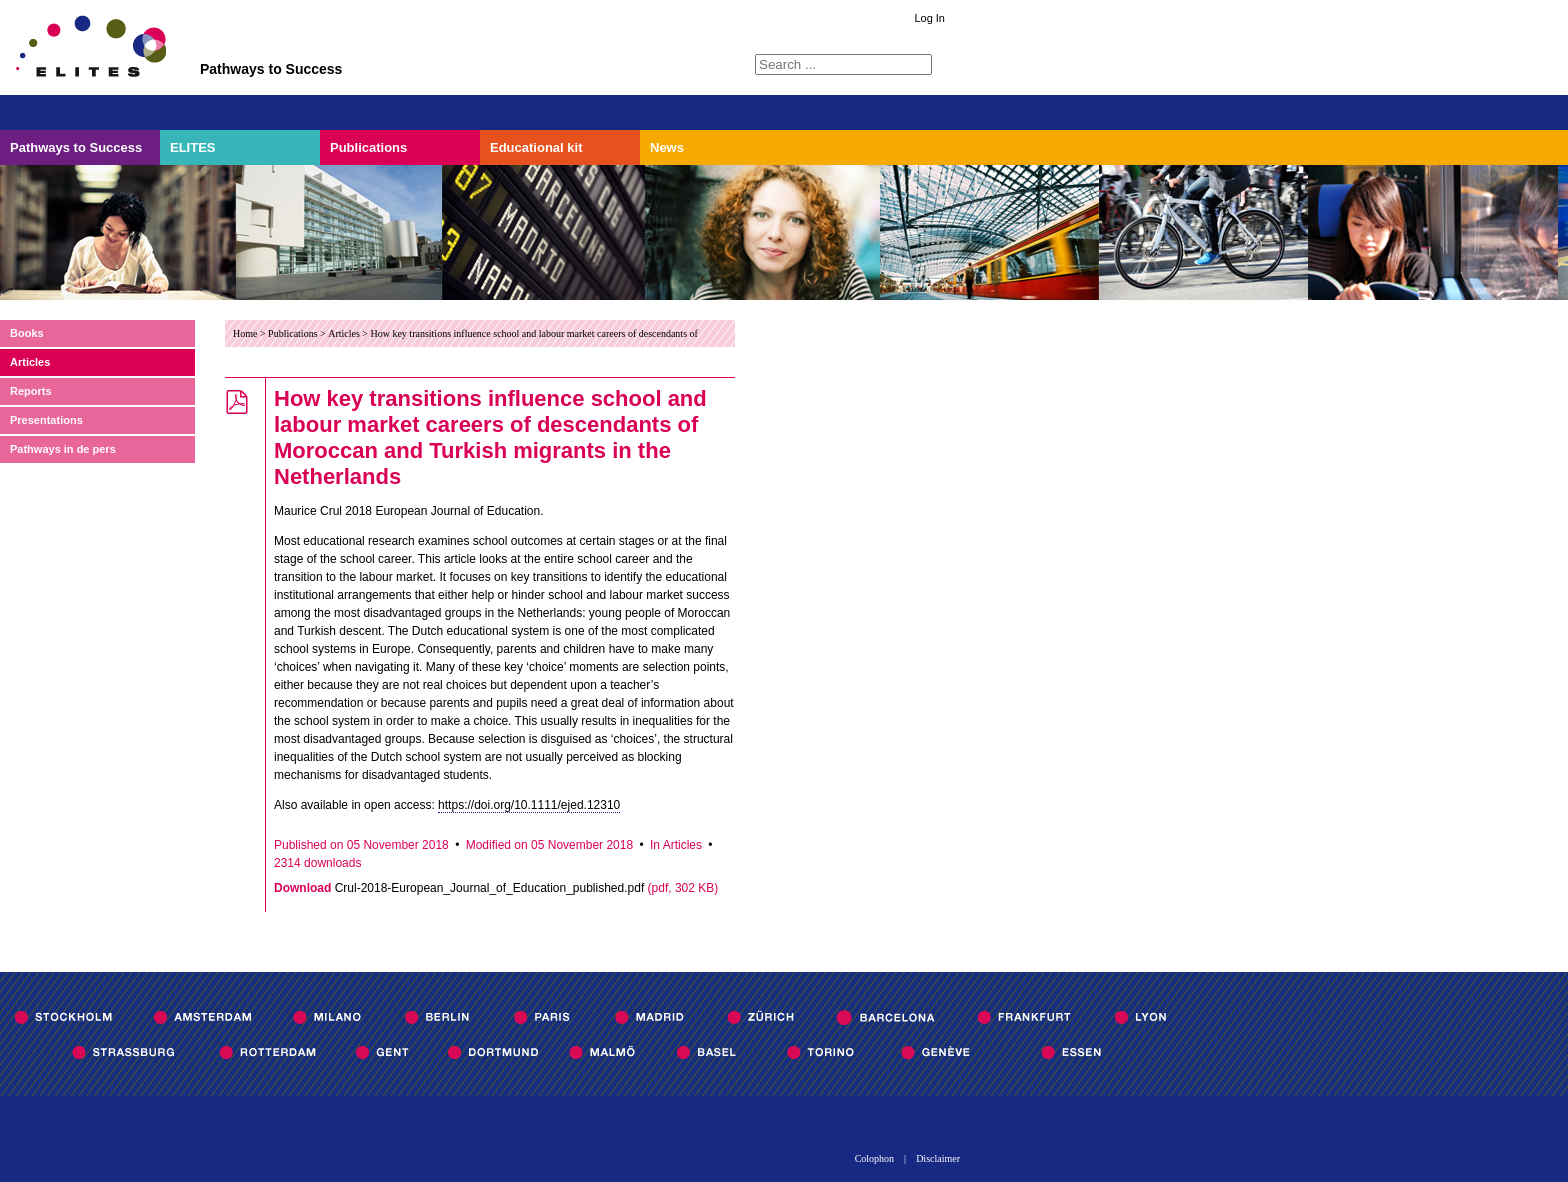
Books (27, 333)
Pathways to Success (76, 147)
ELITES (193, 147)
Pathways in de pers (63, 449)
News (667, 147)
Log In (929, 18)
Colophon (874, 1159)
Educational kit (536, 147)
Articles (30, 362)
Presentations (46, 420)
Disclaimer (938, 1159)
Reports (31, 391)
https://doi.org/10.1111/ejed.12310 (529, 805)
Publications (368, 147)
